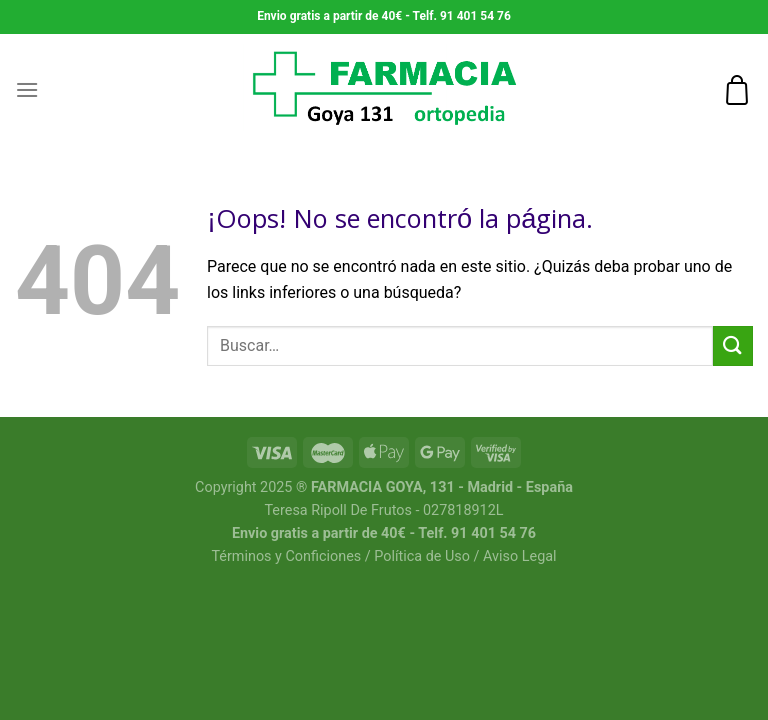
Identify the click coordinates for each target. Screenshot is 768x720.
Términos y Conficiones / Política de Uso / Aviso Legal (383, 556)
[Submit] (733, 345)
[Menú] (27, 89)
